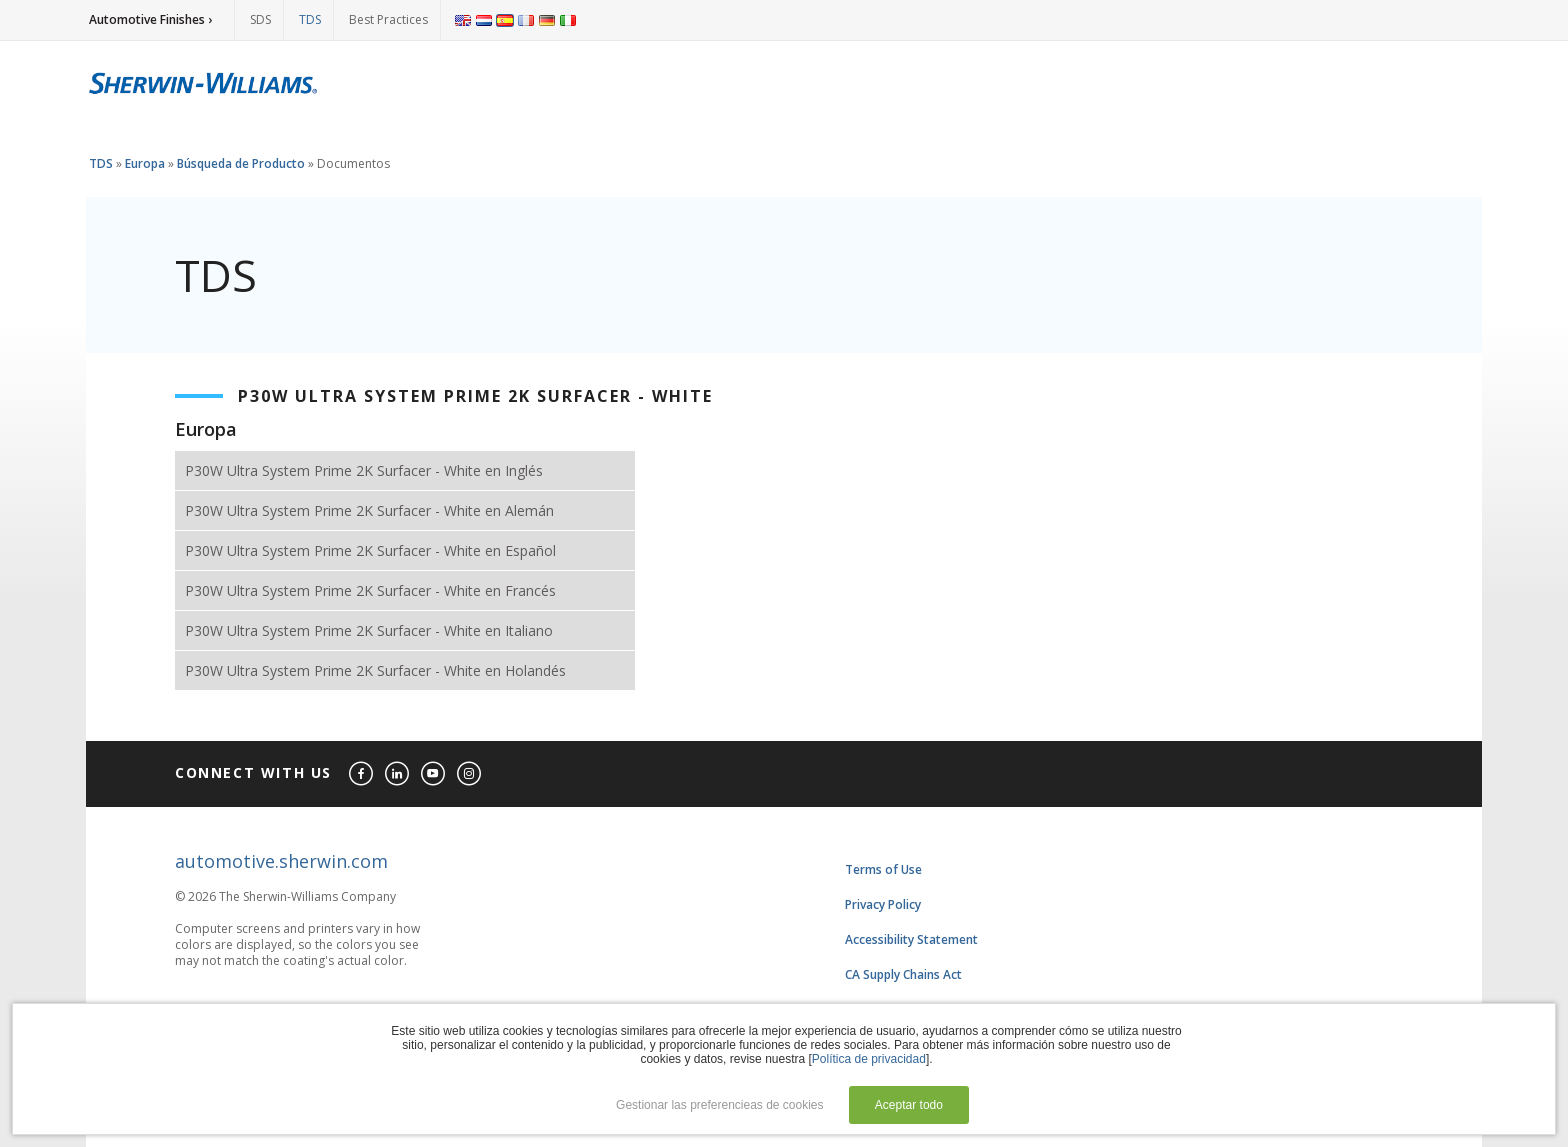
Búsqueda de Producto (241, 163)
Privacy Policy (883, 904)
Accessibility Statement (911, 939)
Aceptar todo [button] (909, 1105)
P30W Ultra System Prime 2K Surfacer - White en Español (370, 550)
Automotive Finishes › (150, 19)
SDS (260, 19)
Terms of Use (883, 869)
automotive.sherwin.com (281, 861)
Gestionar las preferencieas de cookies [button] (719, 1105)
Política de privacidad (869, 1059)
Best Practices (388, 19)
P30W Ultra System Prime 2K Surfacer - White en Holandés (375, 670)
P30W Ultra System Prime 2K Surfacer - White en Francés (370, 590)
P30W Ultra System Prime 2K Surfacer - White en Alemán (369, 510)
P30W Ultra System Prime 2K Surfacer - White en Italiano (369, 630)
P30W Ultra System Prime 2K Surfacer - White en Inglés (364, 470)
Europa (145, 163)
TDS (310, 19)
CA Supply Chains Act (903, 974)
